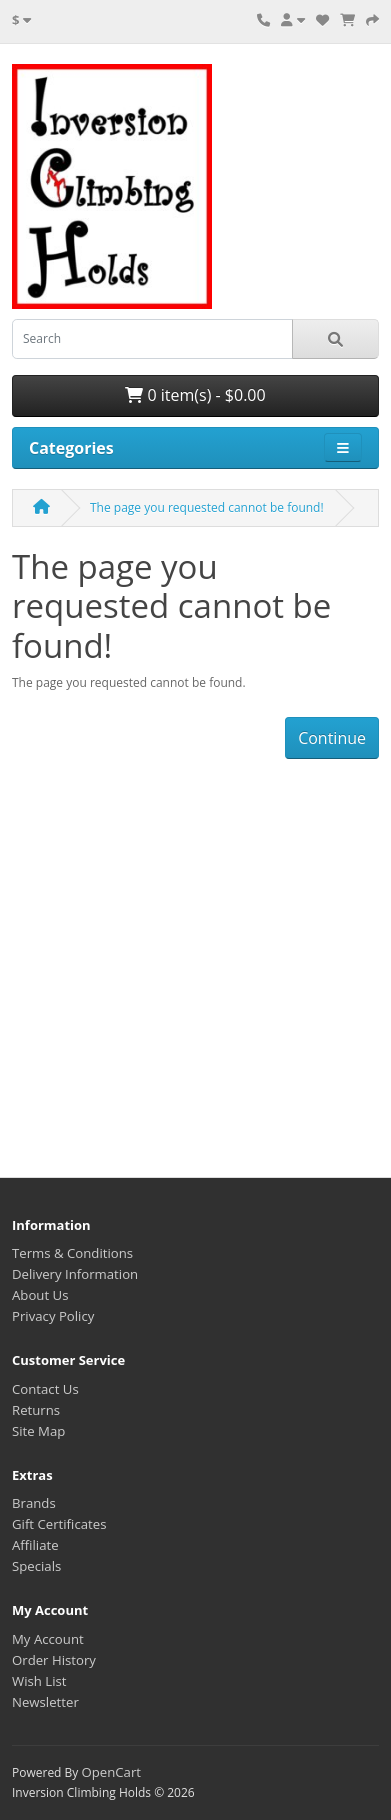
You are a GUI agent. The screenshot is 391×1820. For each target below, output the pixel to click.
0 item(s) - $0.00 (195, 395)
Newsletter (45, 1702)
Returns (36, 1410)
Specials (36, 1566)
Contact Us (45, 1389)
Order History (54, 1660)
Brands (34, 1503)
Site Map (38, 1431)
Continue (332, 738)
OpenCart (111, 1772)
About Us (40, 1295)
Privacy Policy (53, 1316)
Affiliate (35, 1545)
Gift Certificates (59, 1524)
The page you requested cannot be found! (207, 507)
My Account (48, 1639)
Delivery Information (75, 1274)
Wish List (39, 1681)
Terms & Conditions (72, 1253)
